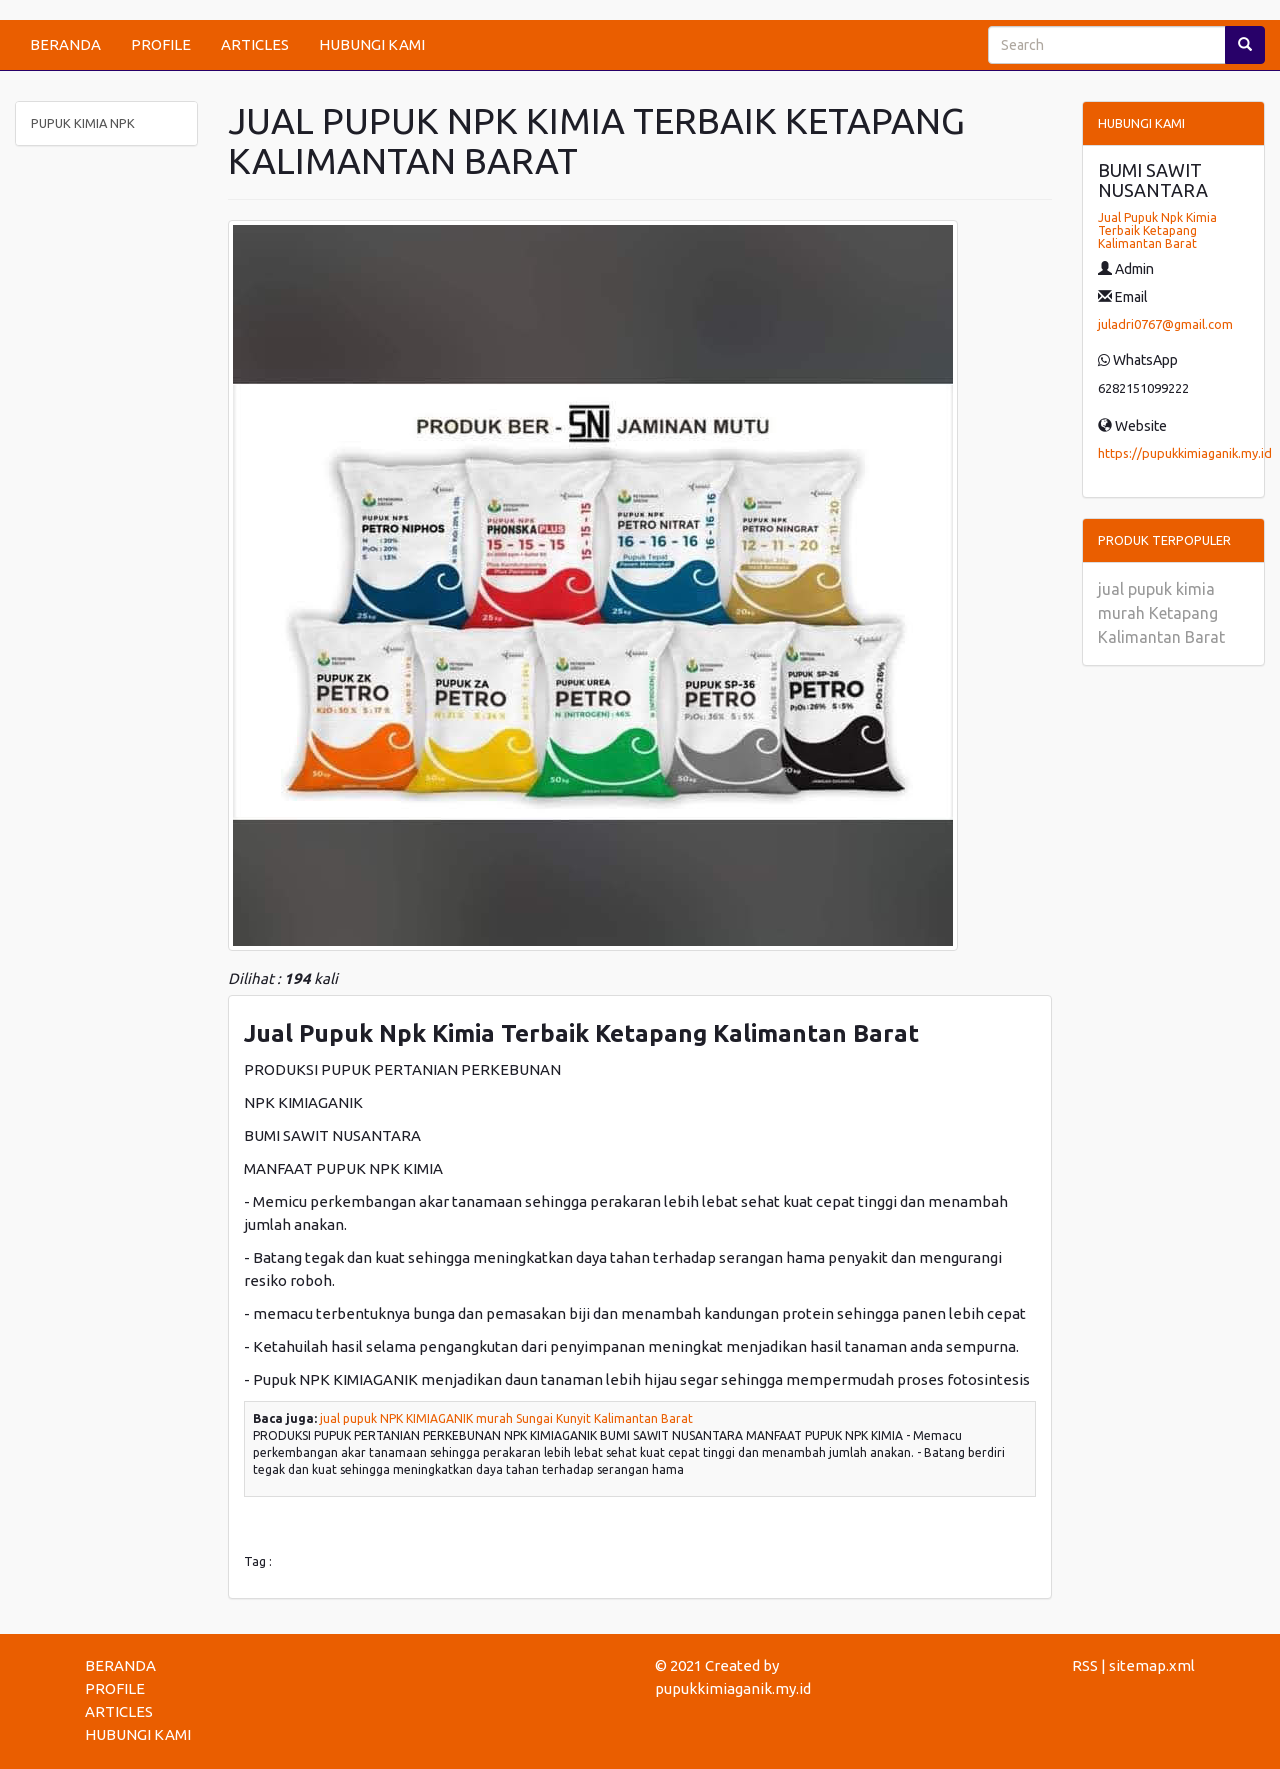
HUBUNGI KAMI (372, 44)
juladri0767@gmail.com (1165, 324)
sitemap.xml (1152, 1665)
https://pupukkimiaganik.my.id (1185, 453)
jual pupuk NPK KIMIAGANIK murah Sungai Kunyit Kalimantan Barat (506, 1418)
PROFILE (161, 44)
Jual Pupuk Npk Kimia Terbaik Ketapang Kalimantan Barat (1157, 230)
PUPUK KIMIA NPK (83, 123)
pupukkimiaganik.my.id (733, 1688)
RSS (1085, 1665)
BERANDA (65, 44)
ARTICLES (255, 44)
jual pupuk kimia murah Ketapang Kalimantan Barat (1161, 613)
